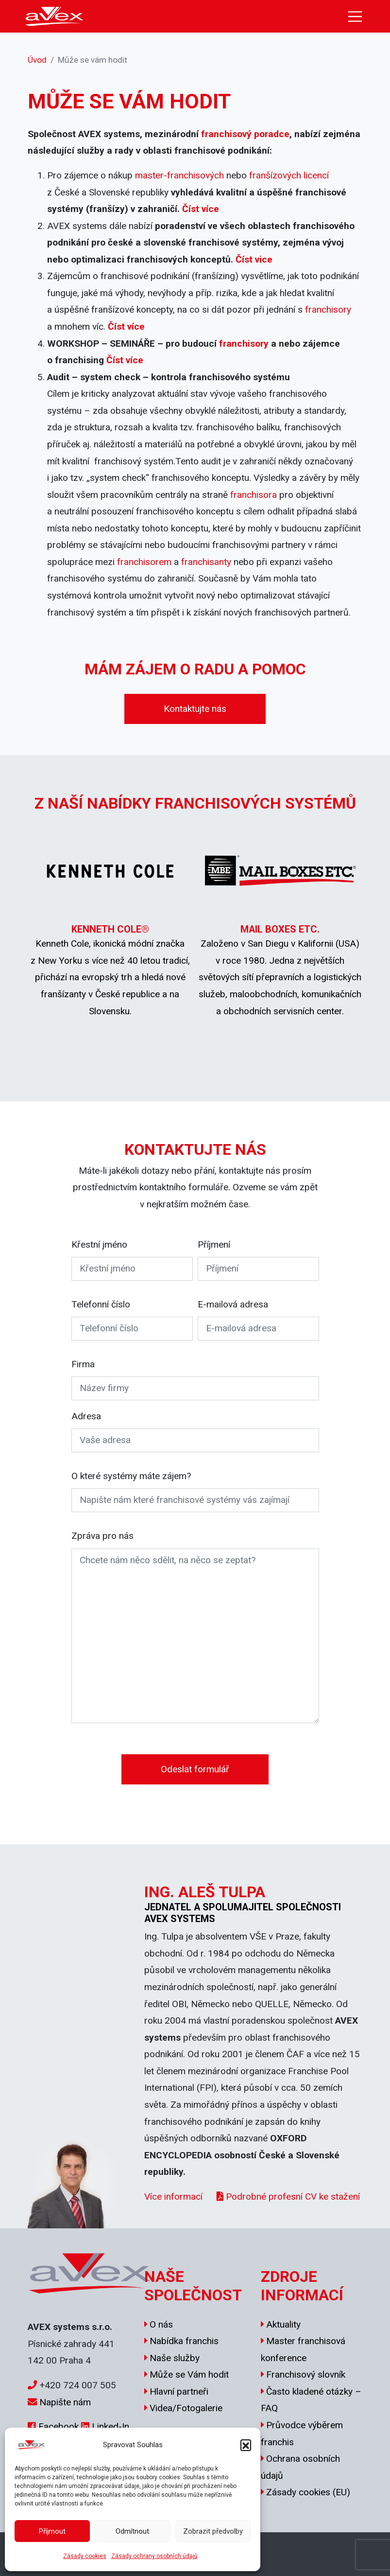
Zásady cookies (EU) (308, 2492)
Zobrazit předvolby (213, 2531)
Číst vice (254, 259)
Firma (83, 1364)
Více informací (173, 2196)
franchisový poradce (245, 134)
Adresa (86, 1416)
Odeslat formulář (195, 1769)
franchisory (328, 309)
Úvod (37, 60)
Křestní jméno (99, 1244)
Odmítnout (132, 2531)
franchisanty (206, 561)
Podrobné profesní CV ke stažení (288, 2196)
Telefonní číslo (100, 1304)
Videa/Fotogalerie (186, 2408)
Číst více (200, 208)
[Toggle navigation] (355, 16)
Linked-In (110, 2426)
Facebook (58, 2426)
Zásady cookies (84, 2556)
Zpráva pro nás (102, 1535)
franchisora (253, 494)
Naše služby (175, 2358)
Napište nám (65, 2402)
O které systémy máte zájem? (131, 1476)
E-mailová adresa (233, 1304)
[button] (246, 2445)
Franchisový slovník (305, 2374)
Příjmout (52, 2531)
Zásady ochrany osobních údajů (154, 2556)
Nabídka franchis (184, 2341)
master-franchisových (179, 175)
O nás (161, 2324)
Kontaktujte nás (195, 708)
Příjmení (214, 1244)
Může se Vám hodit (189, 2374)
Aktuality (283, 2324)
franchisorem (144, 561)
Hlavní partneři (179, 2391)
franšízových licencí (289, 175)
